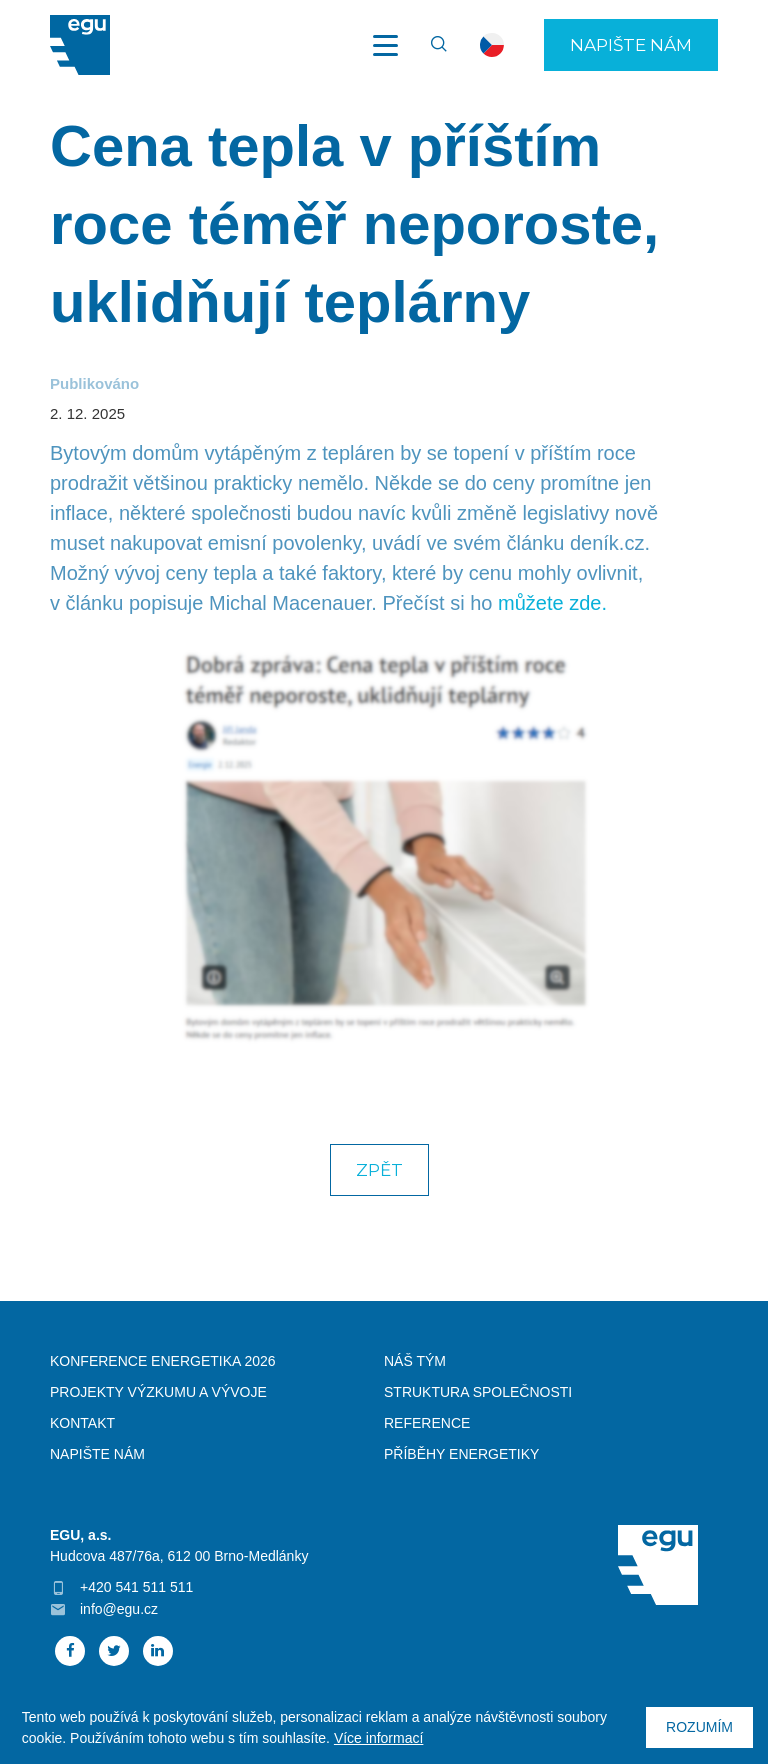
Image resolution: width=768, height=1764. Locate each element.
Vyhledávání (430, 45)
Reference (427, 1423)
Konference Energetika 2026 (163, 1361)
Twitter (114, 1651)
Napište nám (631, 45)
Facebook (70, 1651)
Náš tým (415, 1361)
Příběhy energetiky (461, 1454)
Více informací (378, 1738)
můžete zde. (552, 603)
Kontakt (82, 1423)
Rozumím (699, 1727)
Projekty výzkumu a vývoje (158, 1392)
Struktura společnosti (478, 1392)
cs (492, 45)
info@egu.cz (119, 1609)
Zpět (379, 1170)
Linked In (158, 1651)
